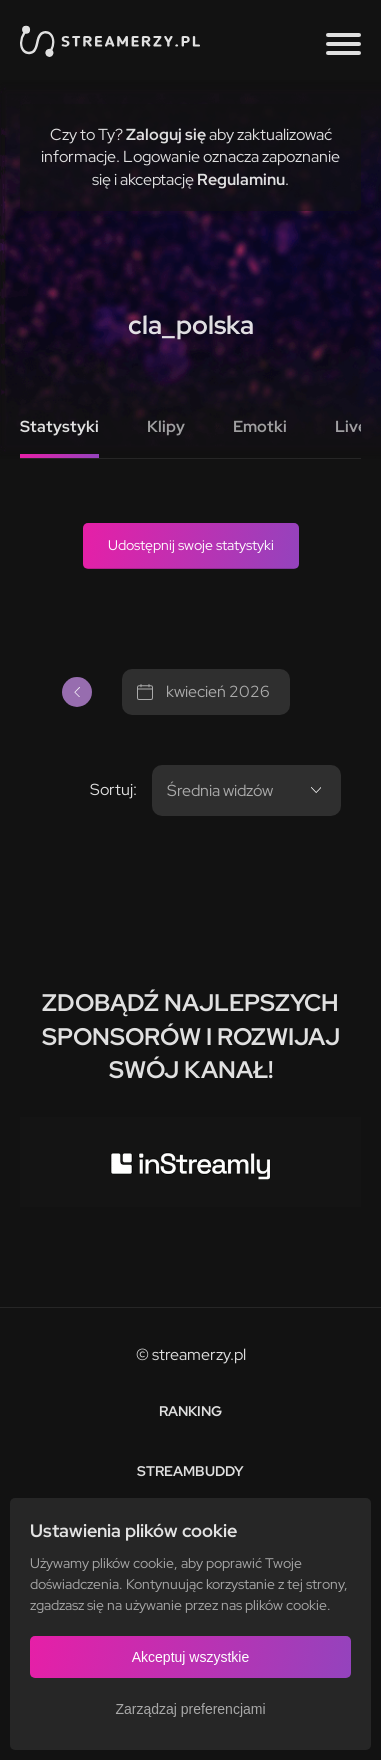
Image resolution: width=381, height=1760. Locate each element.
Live (351, 426)
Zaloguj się (166, 134)
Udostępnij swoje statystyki (191, 545)
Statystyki (59, 426)
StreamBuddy (190, 1471)
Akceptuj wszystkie (190, 1657)
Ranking (190, 1411)
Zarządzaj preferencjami (190, 1709)
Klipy (166, 426)
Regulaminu (241, 179)
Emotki (260, 426)
